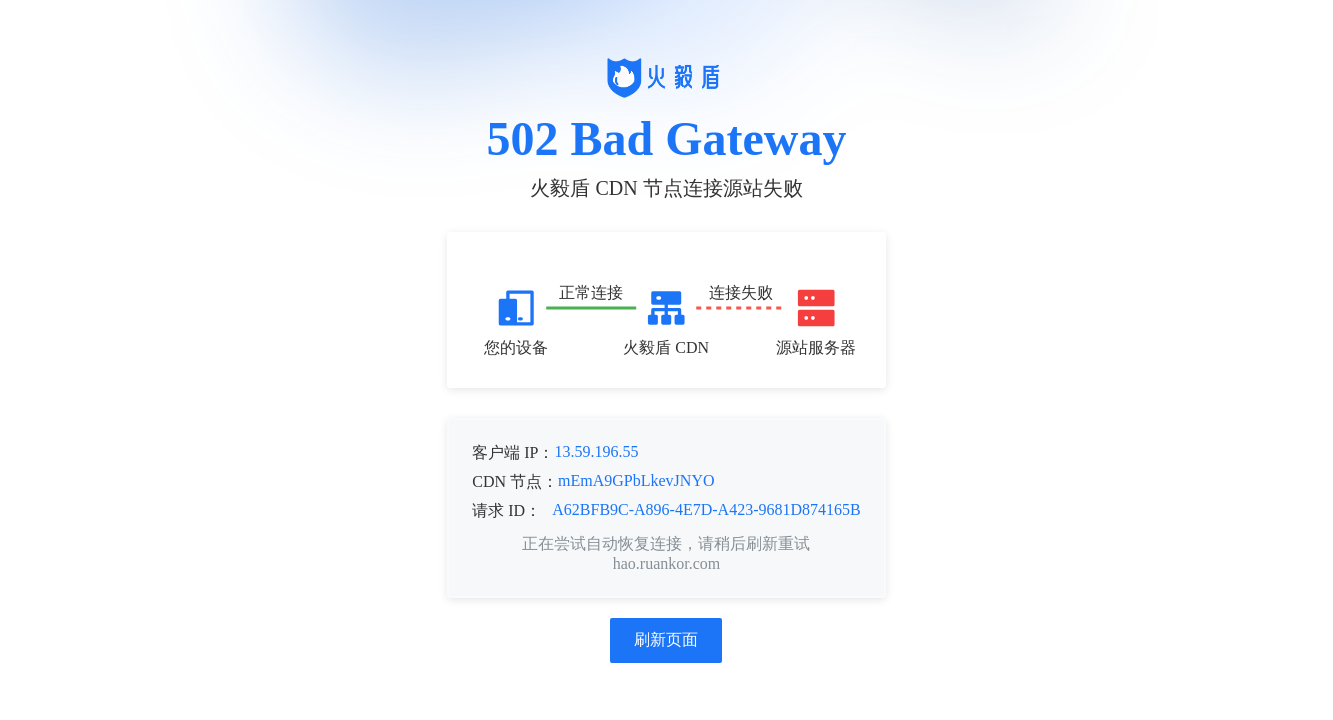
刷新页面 (666, 639)
